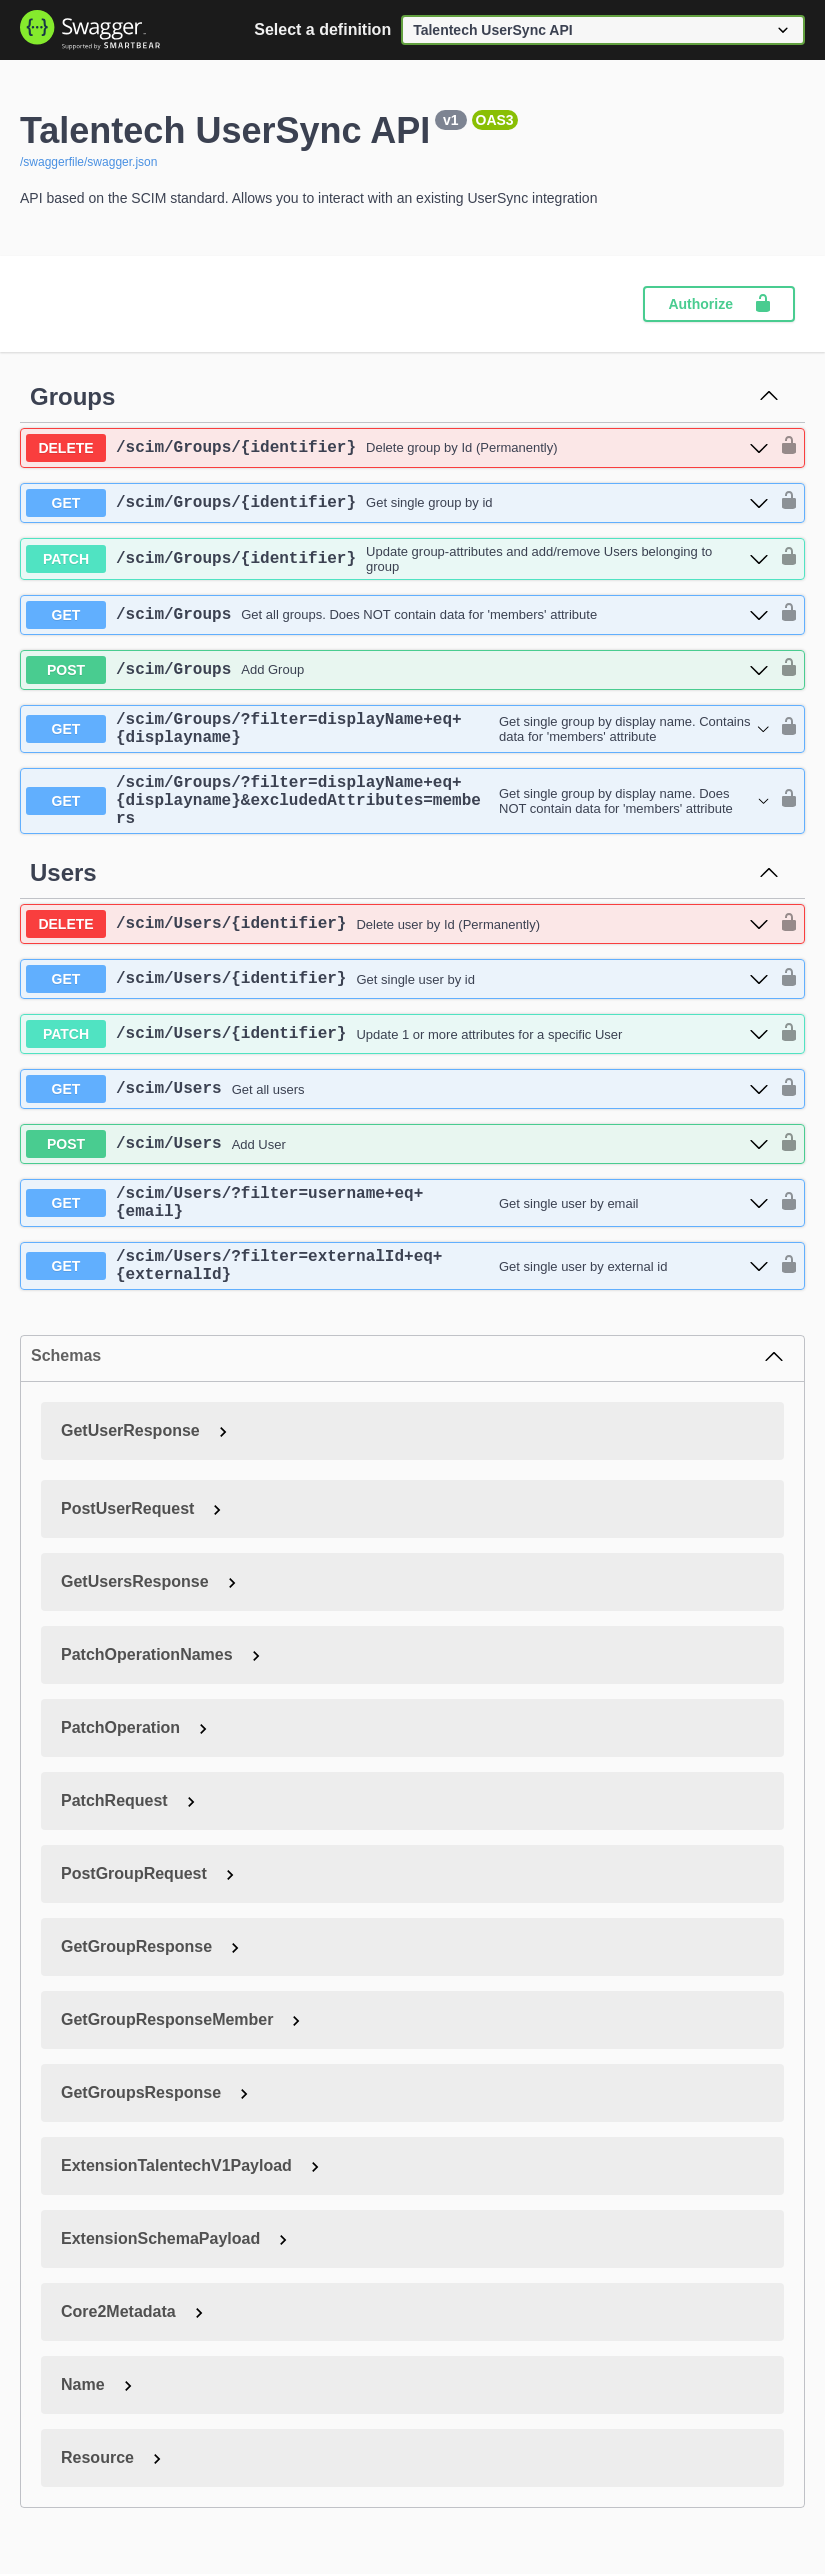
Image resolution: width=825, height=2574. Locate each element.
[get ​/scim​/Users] (397, 1109)
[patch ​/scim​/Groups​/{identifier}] (397, 559)
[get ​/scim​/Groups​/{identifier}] (397, 503)
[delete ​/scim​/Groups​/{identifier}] (397, 448)
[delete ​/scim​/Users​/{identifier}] (397, 944)
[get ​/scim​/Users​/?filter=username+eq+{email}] (397, 1227)
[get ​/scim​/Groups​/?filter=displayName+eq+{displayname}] (397, 733)
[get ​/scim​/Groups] (397, 615)
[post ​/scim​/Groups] (397, 670)
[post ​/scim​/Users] (397, 1164)
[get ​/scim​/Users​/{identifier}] (397, 999)
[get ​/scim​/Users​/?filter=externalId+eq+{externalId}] (397, 1298)
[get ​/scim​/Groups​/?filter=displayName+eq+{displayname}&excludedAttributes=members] (397, 815)
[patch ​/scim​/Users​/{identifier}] (397, 1054)
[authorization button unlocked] (784, 447)
